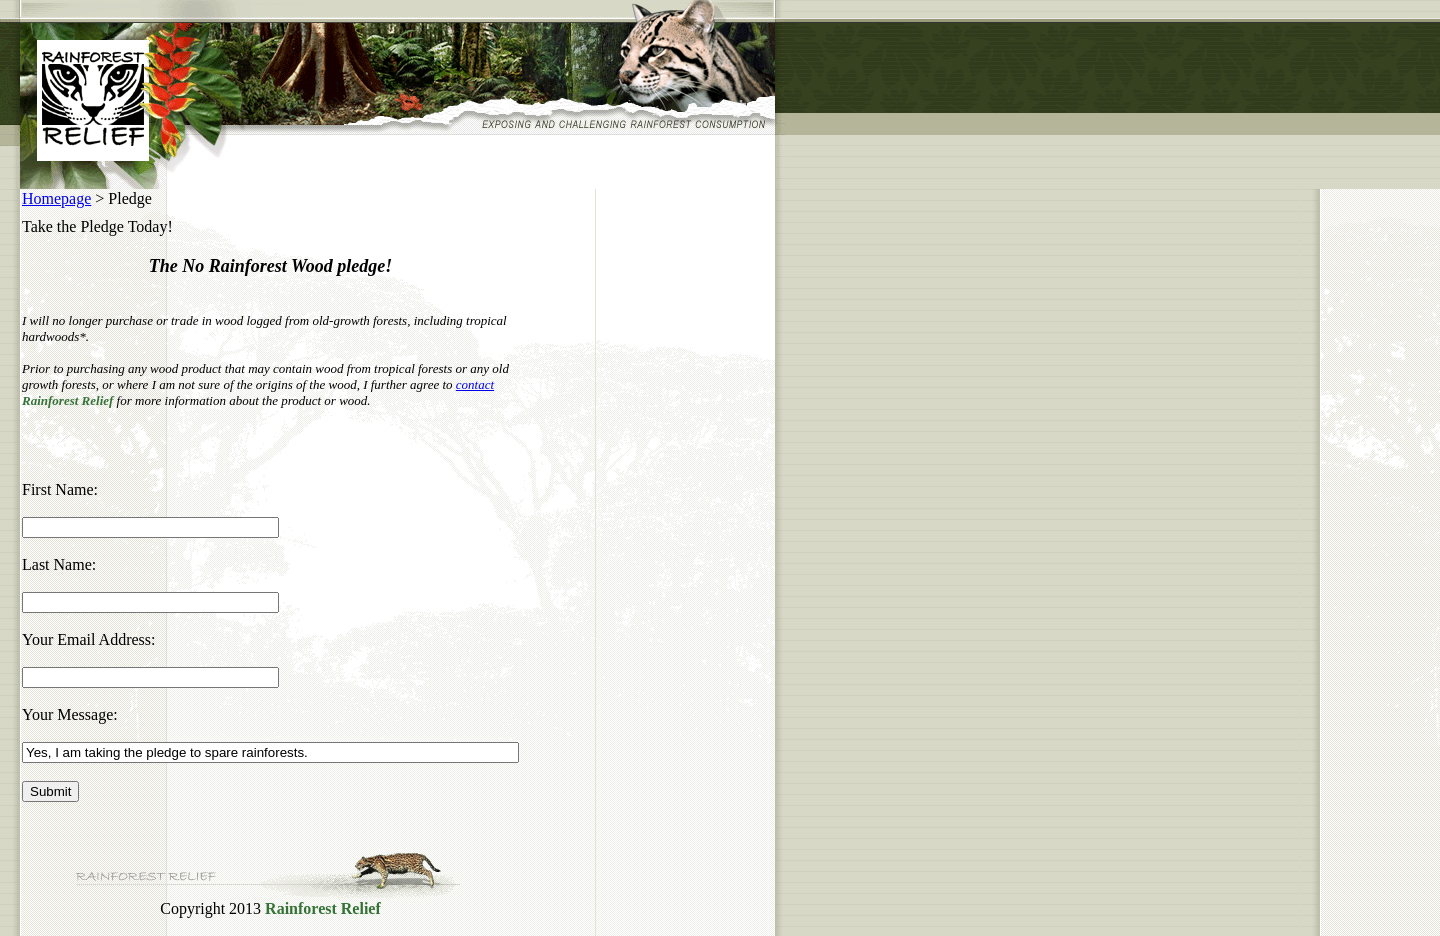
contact (475, 384)
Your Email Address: (89, 639)
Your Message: (70, 714)
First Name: (60, 489)
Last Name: (59, 564)
